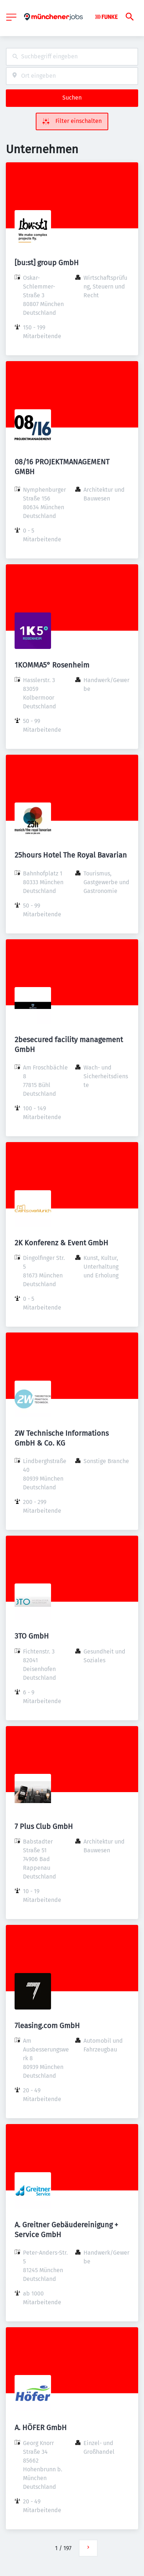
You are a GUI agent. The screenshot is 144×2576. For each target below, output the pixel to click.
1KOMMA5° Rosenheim (52, 665)
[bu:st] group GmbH (47, 262)
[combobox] (72, 57)
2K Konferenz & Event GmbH (61, 1242)
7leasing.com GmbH (47, 2025)
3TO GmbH (32, 1636)
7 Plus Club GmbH (44, 1826)
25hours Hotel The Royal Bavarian (71, 855)
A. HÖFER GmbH (41, 2427)
